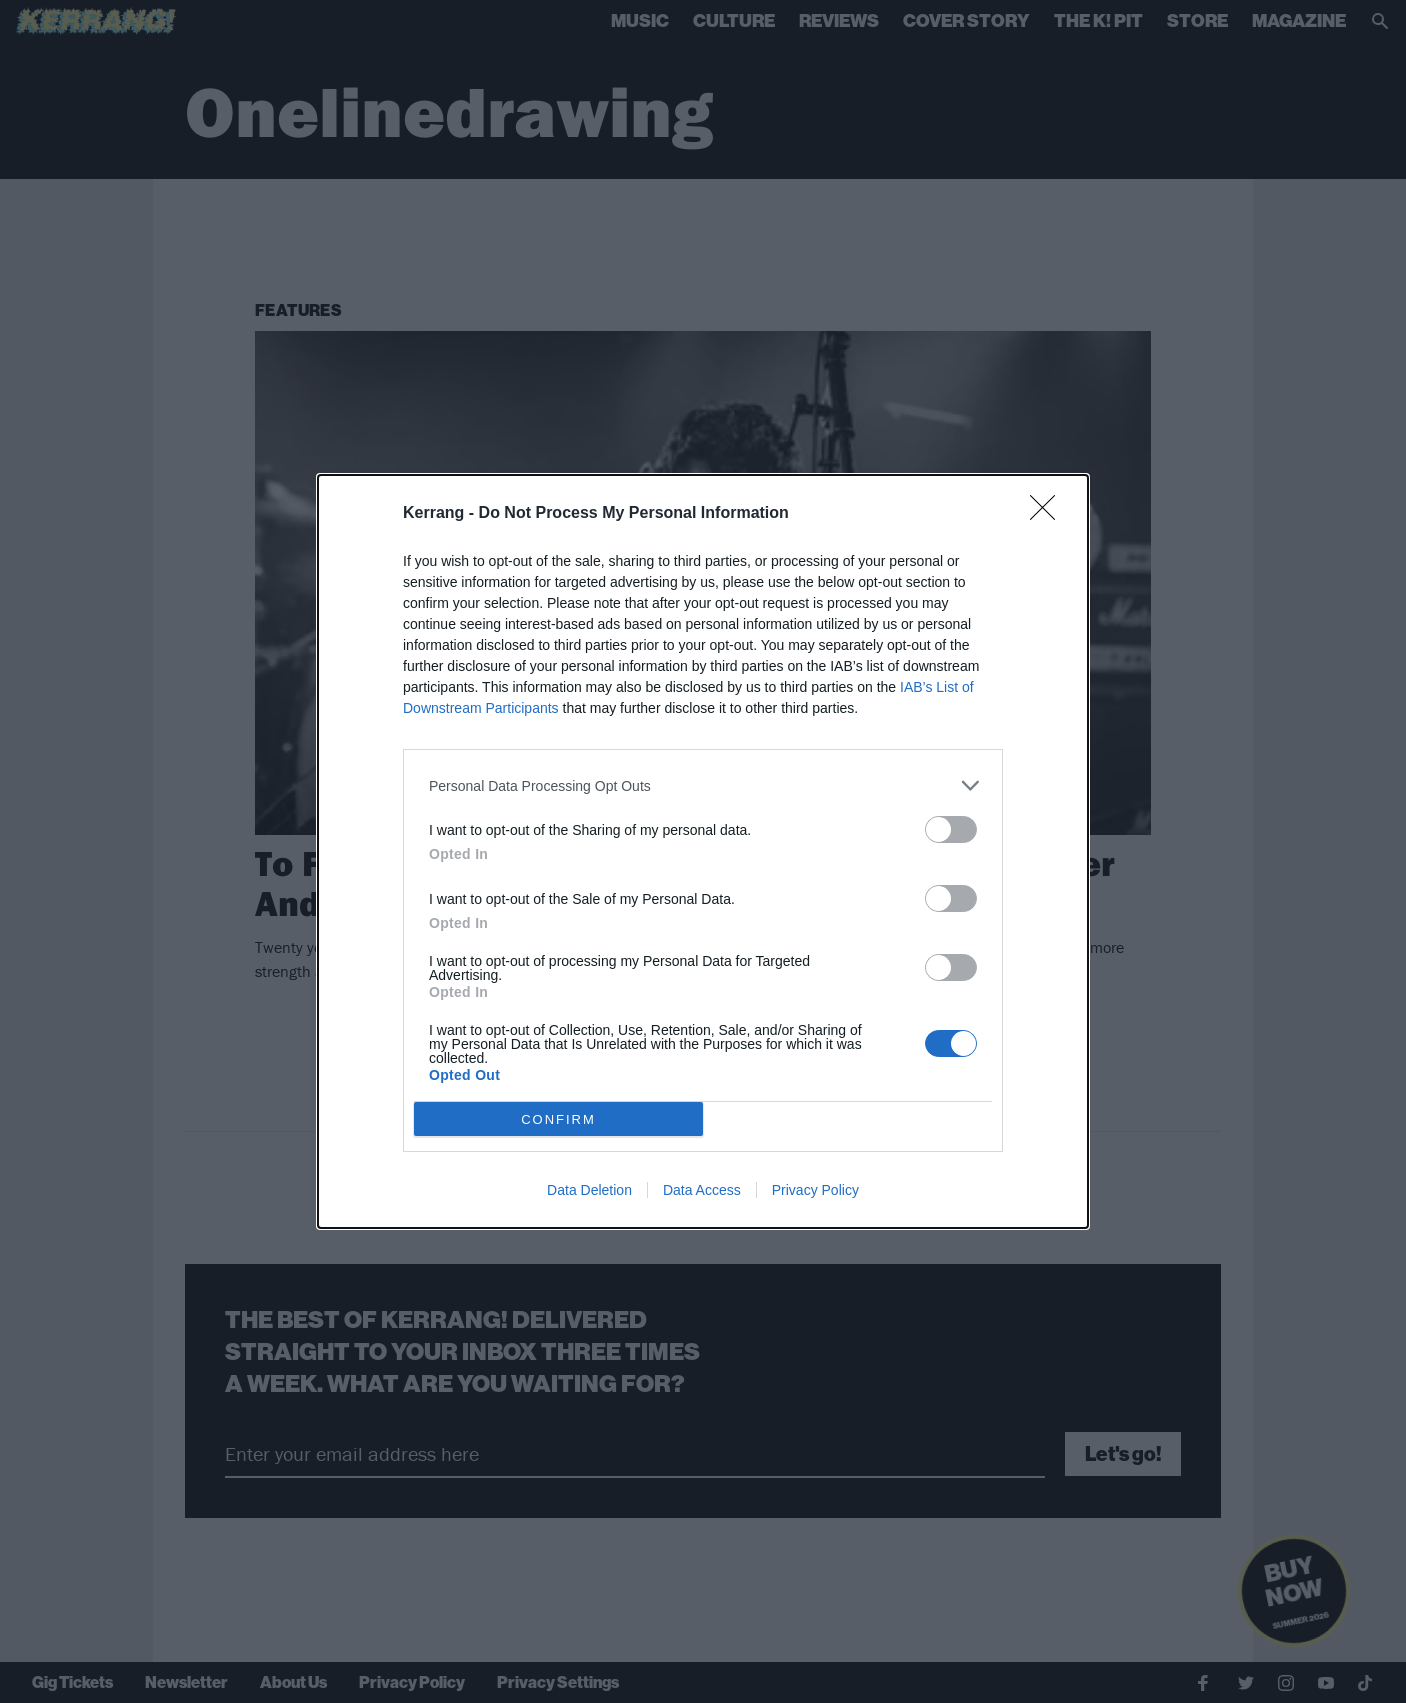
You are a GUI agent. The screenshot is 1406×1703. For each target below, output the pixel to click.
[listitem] (703, 785)
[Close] (1049, 514)
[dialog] (703, 851)
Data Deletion (589, 1190)
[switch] (951, 829)
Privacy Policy (815, 1190)
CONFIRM (558, 1119)
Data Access (702, 1190)
